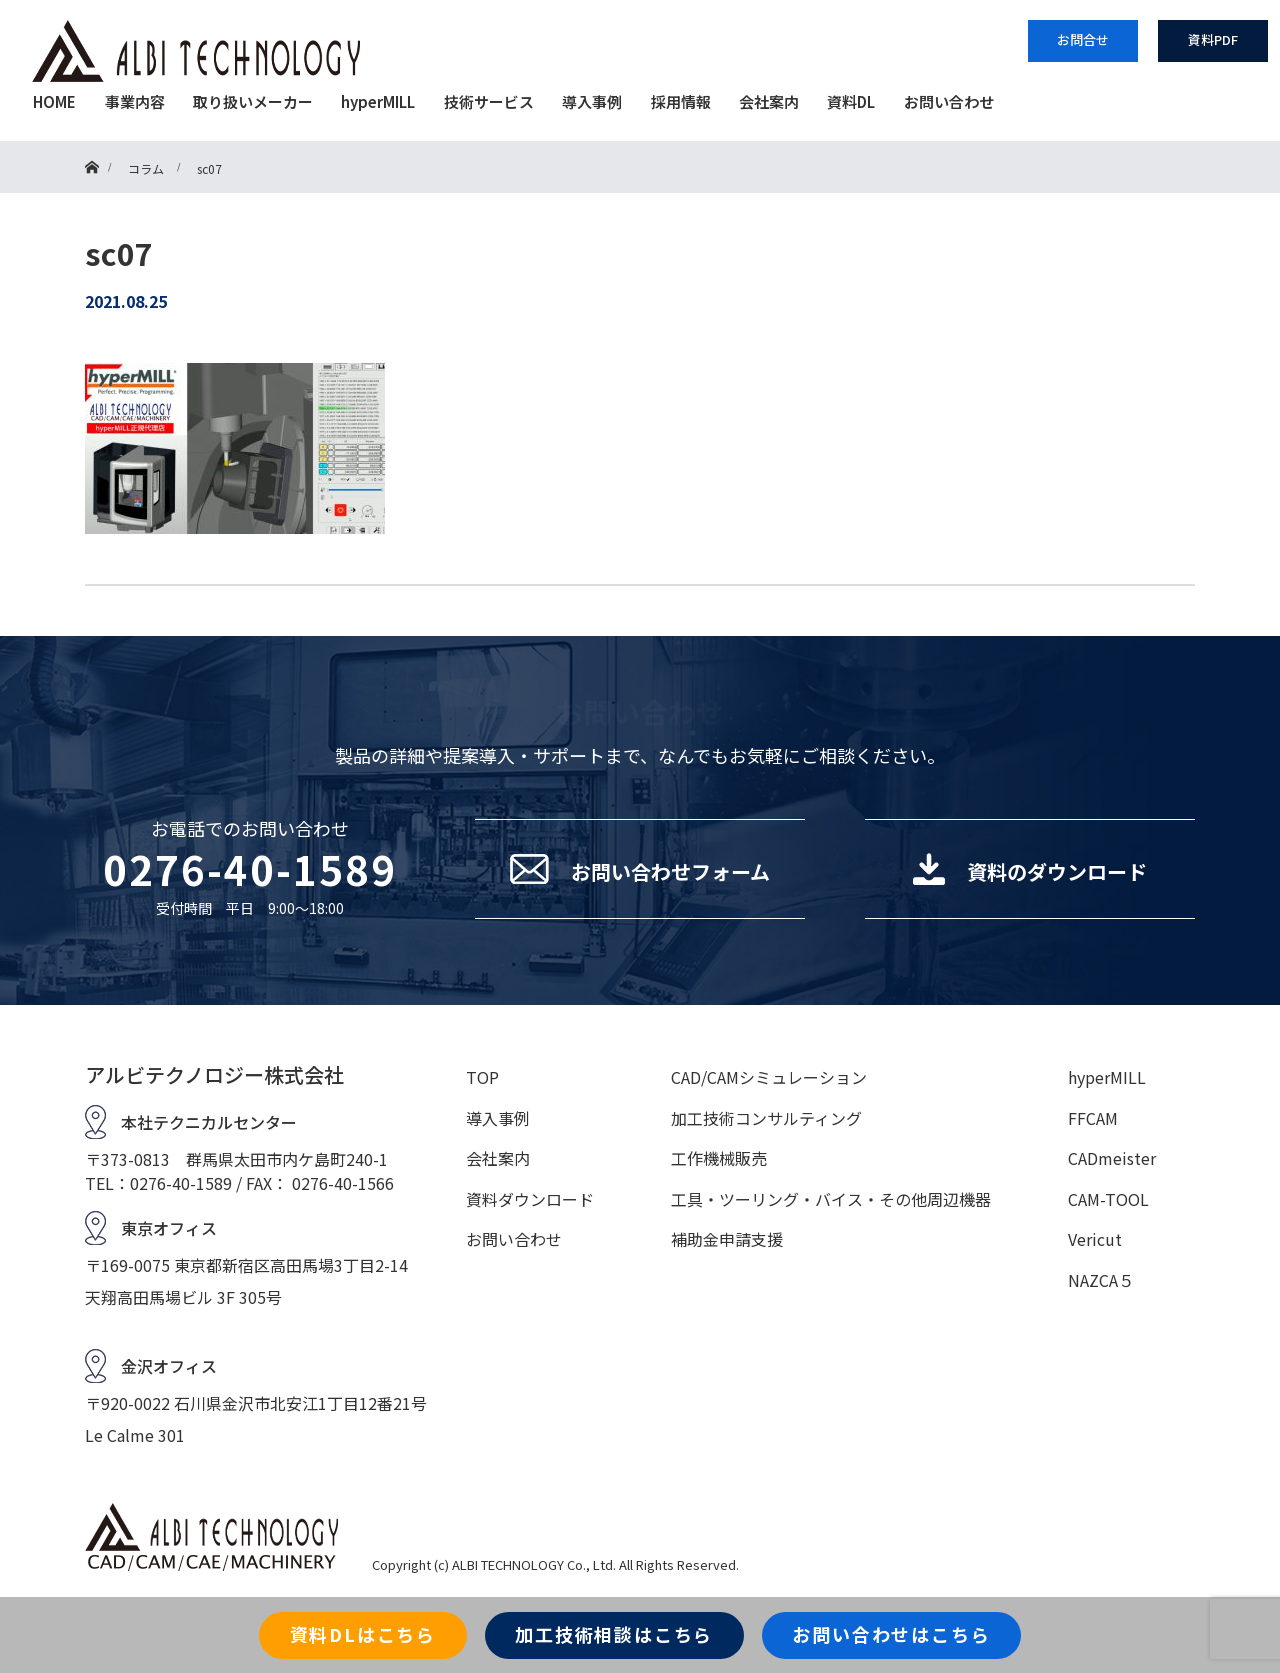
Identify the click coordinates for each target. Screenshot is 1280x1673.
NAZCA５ (1101, 1280)
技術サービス (489, 101)
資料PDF (1213, 39)
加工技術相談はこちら (614, 1634)
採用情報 (681, 101)
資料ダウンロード (530, 1199)
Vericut (1095, 1239)
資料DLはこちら (363, 1634)
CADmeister (1112, 1158)
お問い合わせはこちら (891, 1634)
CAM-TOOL (1108, 1199)
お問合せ (1083, 39)
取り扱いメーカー (253, 101)
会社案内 (769, 101)
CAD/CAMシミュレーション (769, 1077)
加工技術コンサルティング (766, 1118)
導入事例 (592, 101)
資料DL (851, 101)
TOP (482, 1077)
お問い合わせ (949, 101)
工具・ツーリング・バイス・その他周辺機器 (831, 1199)
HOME (54, 101)
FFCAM (1093, 1118)
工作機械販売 (719, 1158)
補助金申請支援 (727, 1239)
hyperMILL (378, 101)
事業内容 (135, 101)
